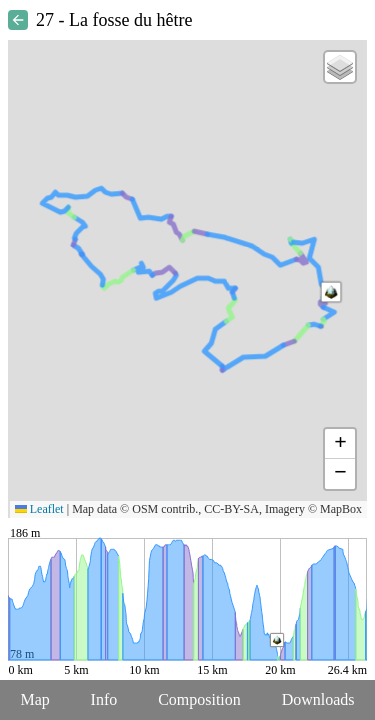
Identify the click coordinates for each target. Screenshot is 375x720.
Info (104, 699)
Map (34, 699)
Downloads (318, 699)
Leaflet (39, 509)
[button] (331, 292)
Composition (199, 699)
